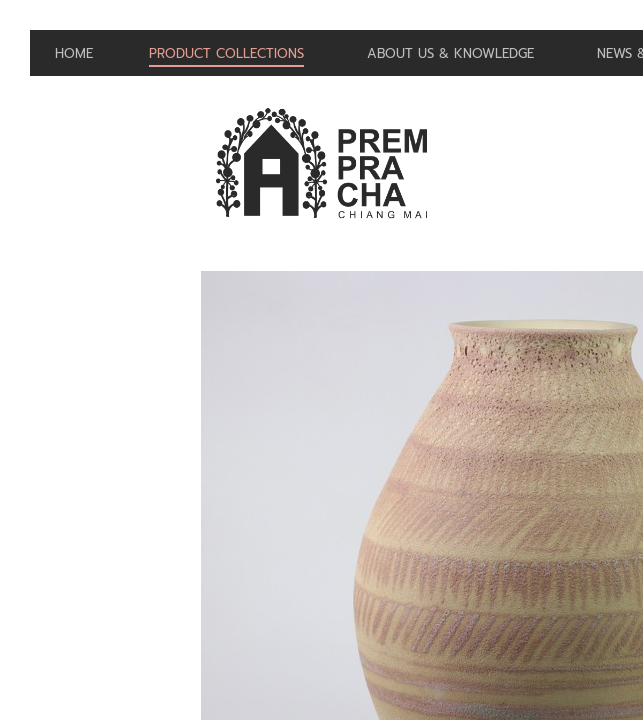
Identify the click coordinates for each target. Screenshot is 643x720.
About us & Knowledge (452, 53)
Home (73, 53)
